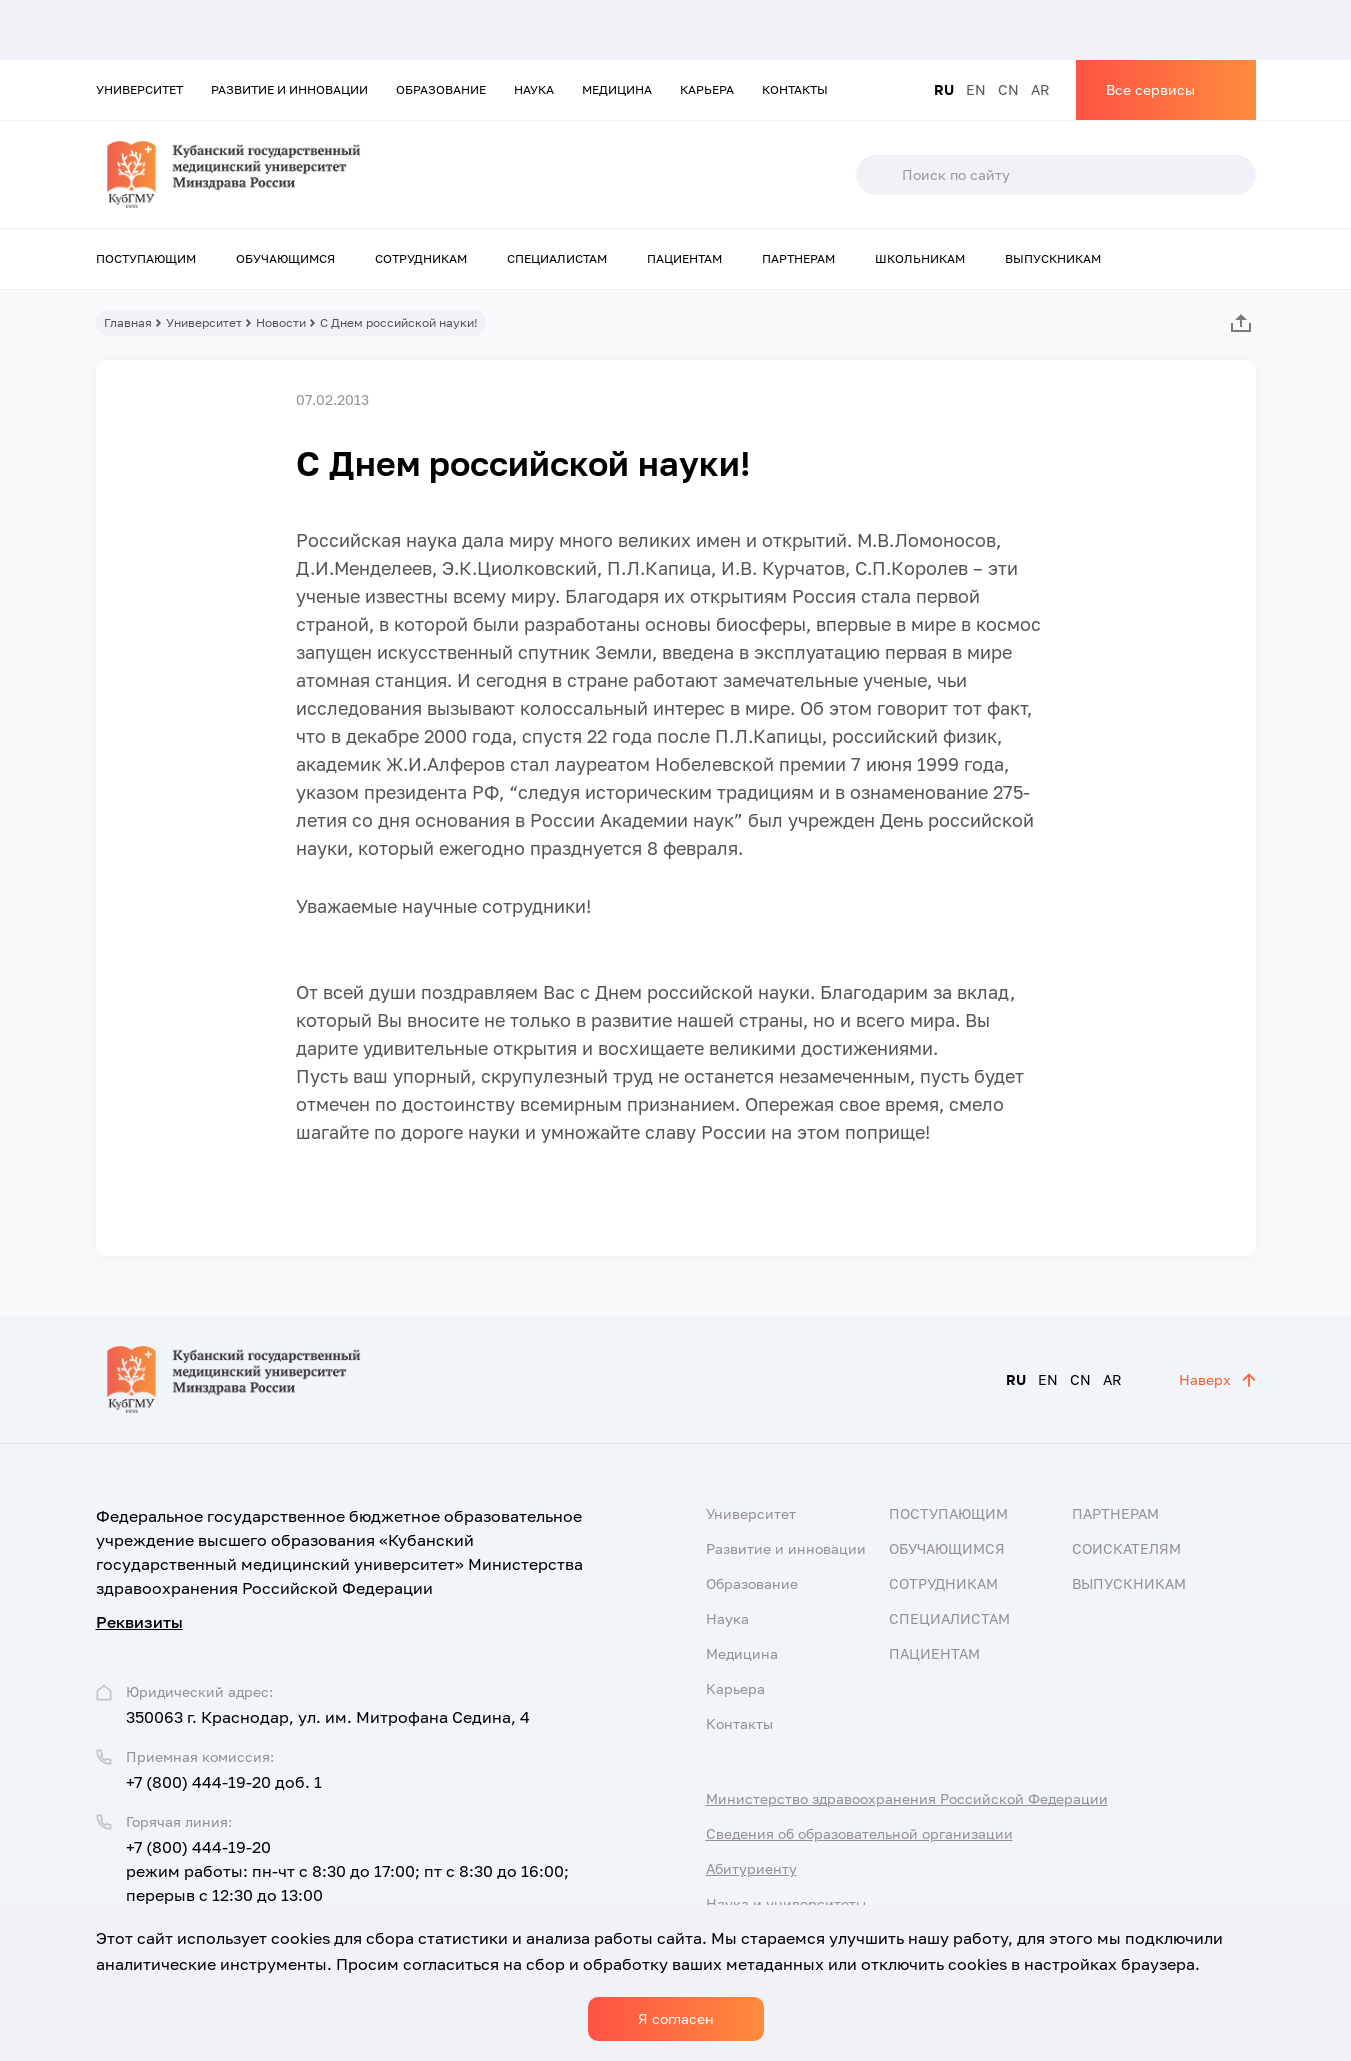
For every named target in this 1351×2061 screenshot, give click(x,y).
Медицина (617, 89)
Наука (534, 89)
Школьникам (920, 258)
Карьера (707, 89)
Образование (441, 89)
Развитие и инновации (289, 89)
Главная (128, 322)
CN (1008, 89)
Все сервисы (1150, 89)
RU (944, 89)
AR (1040, 89)
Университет (139, 89)
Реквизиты (139, 1622)
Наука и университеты (786, 1903)
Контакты (795, 89)
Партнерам (798, 258)
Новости (281, 322)
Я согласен (676, 2018)
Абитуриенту (751, 1868)
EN (976, 89)
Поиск (878, 175)
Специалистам (557, 258)
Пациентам (684, 258)
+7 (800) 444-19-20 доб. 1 (224, 1782)
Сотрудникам (421, 258)
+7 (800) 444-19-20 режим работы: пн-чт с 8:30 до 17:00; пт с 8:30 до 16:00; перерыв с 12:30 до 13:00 (347, 1871)
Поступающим (146, 258)
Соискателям (1126, 1548)
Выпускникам (1053, 258)
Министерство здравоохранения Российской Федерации (907, 1798)
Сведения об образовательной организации (859, 1833)
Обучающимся (285, 258)
